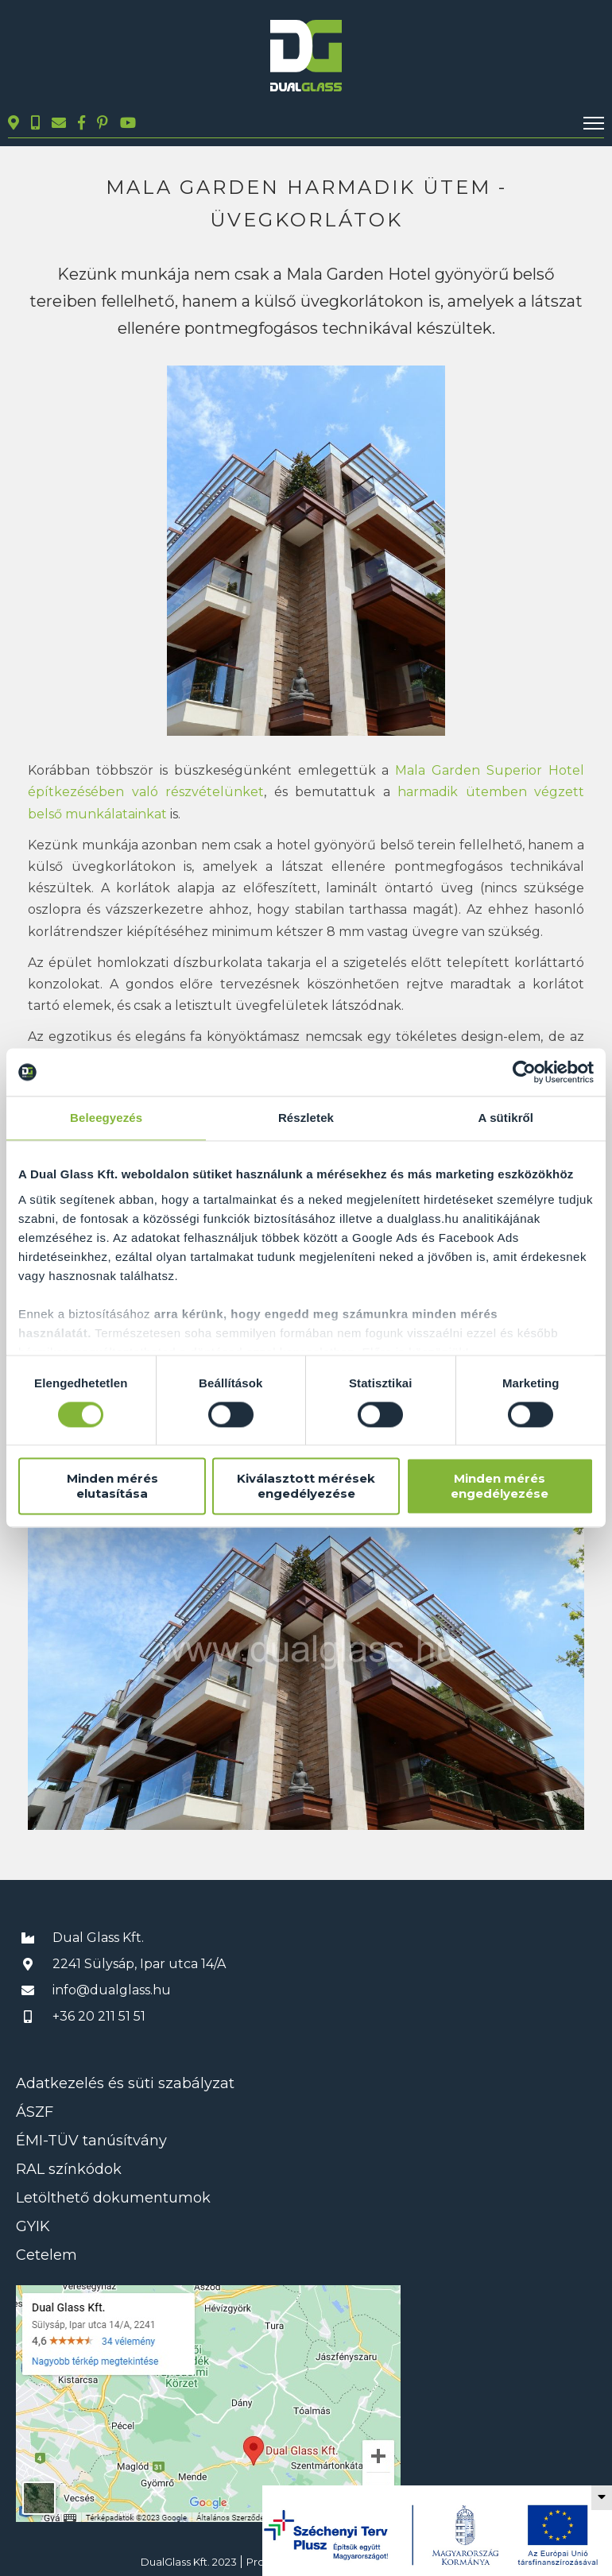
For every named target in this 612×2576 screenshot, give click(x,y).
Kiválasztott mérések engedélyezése (306, 1487)
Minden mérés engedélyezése (499, 1487)
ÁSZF (34, 2112)
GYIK (33, 2226)
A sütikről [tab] (506, 1117)
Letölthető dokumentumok (113, 2198)
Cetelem (46, 2255)
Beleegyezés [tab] (106, 1117)
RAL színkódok (69, 2169)
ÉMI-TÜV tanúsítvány (91, 2140)
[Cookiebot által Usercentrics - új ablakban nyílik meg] (524, 1072)
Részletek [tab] (306, 1117)
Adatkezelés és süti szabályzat (125, 2083)
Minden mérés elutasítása (112, 1487)
